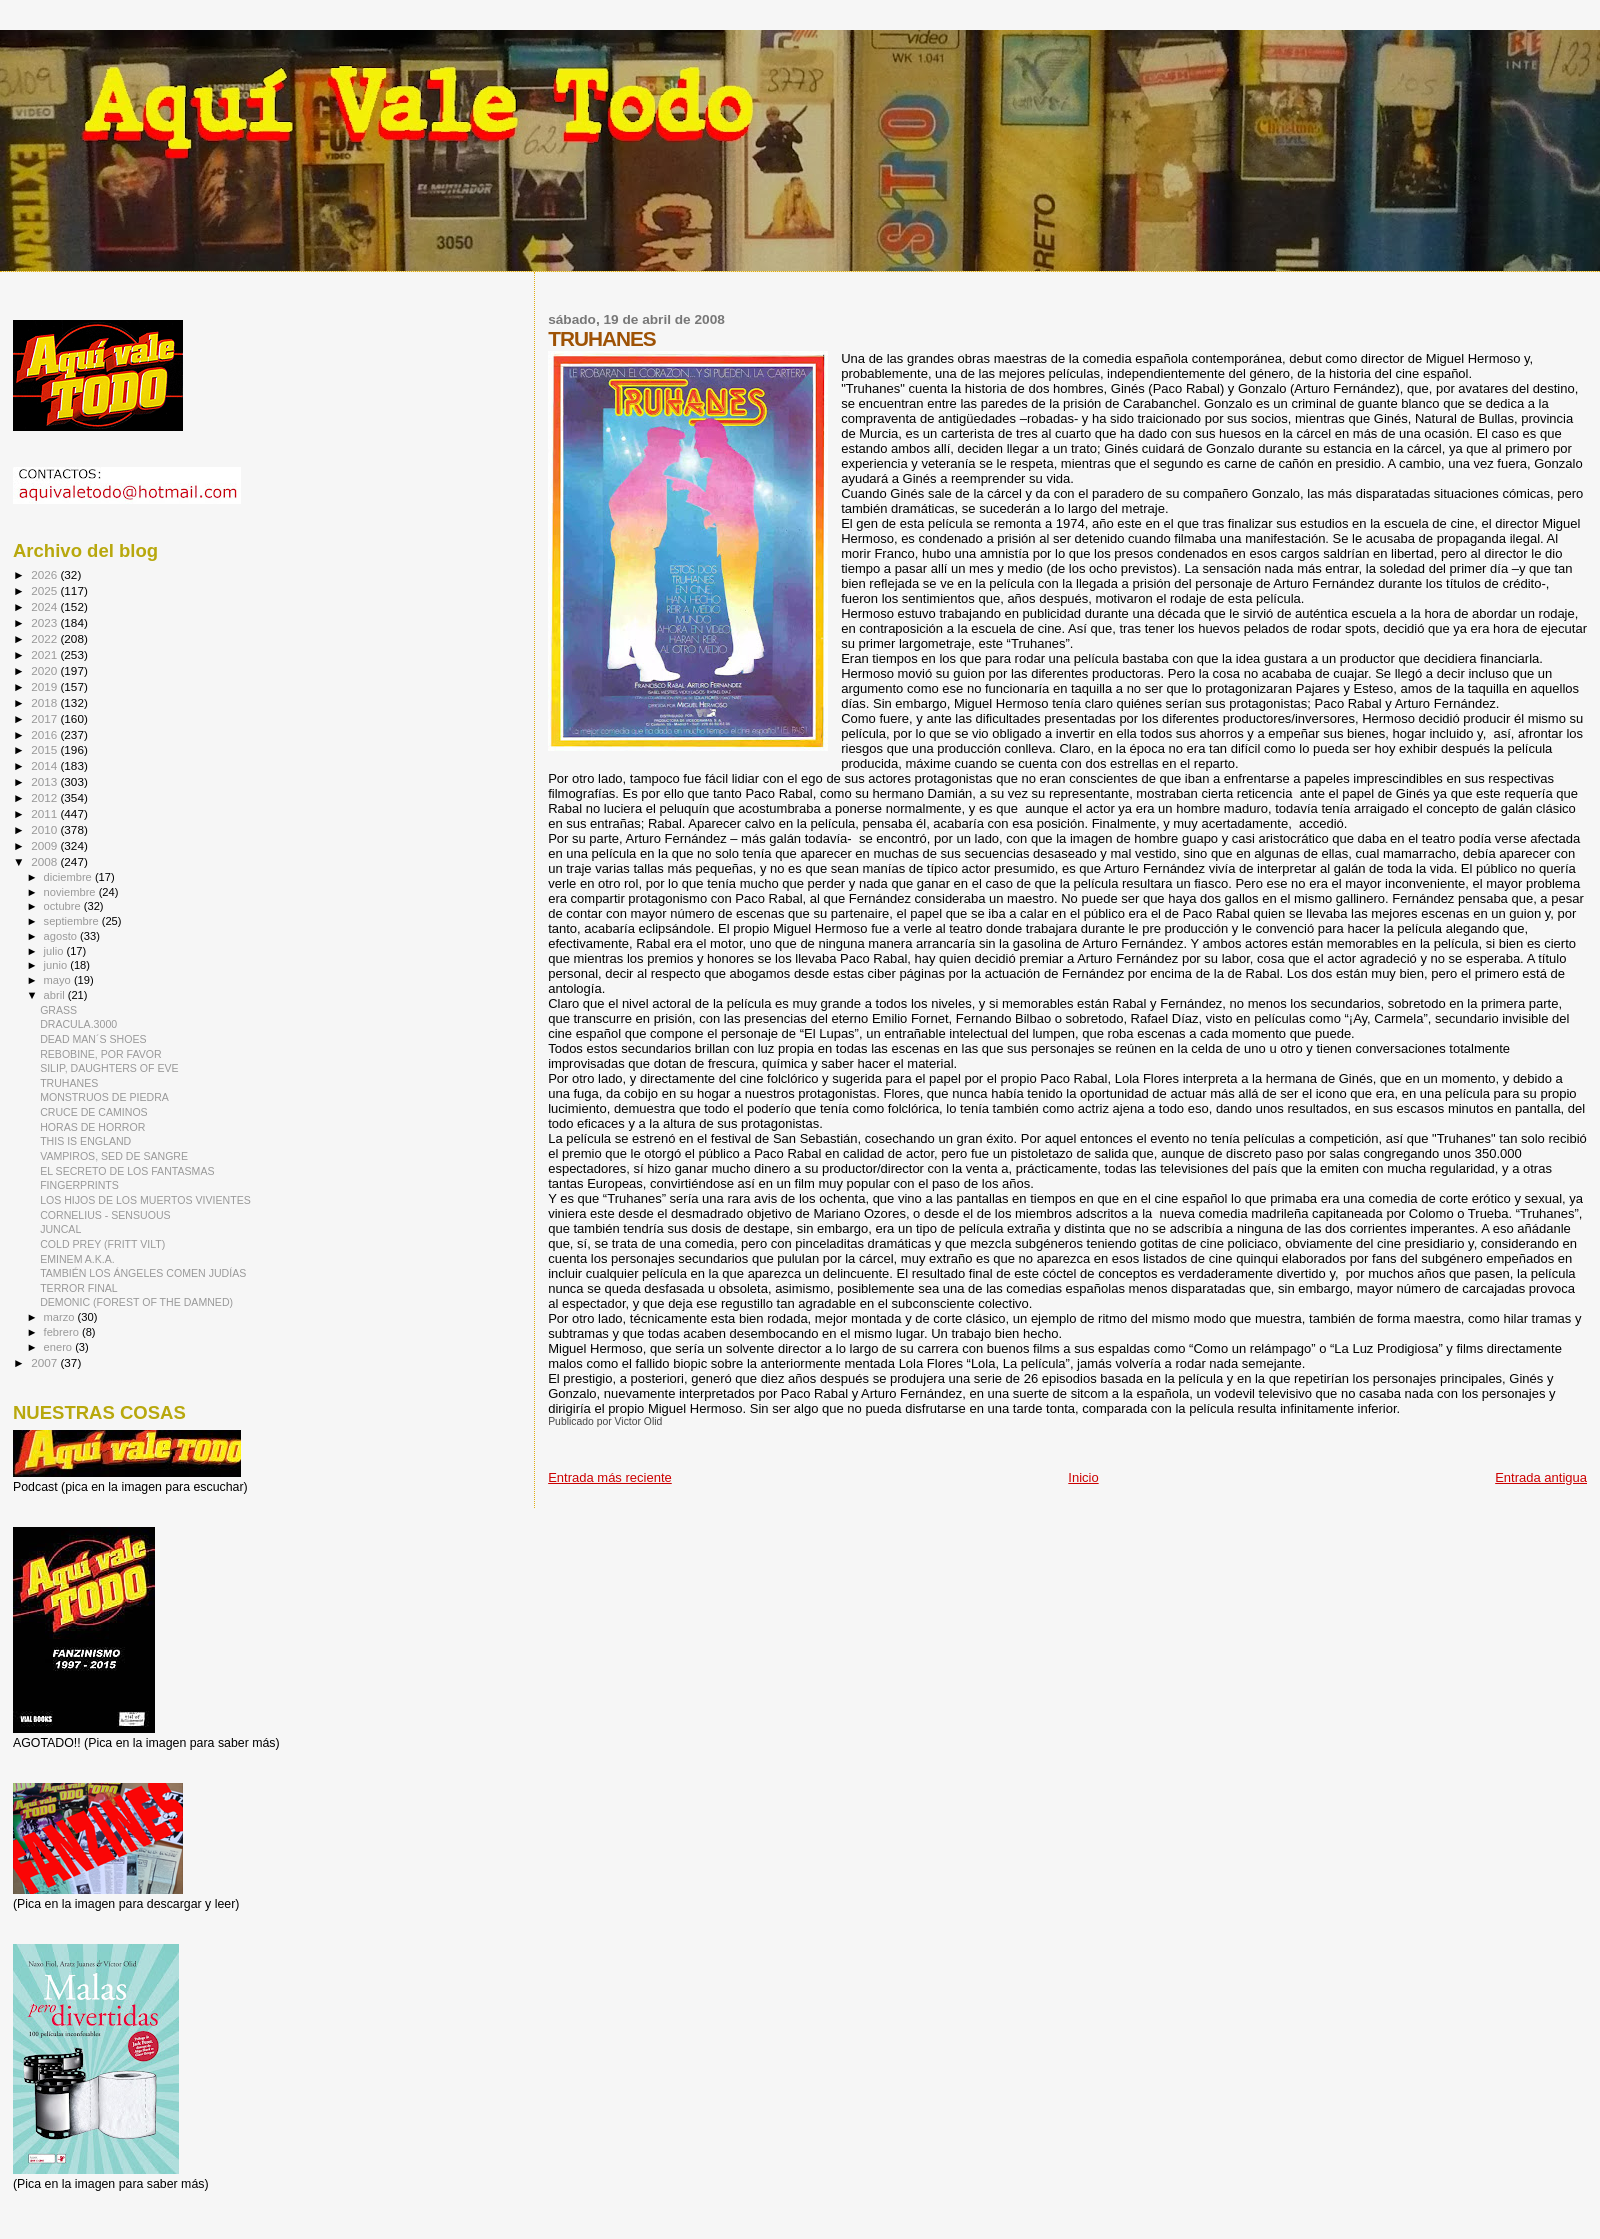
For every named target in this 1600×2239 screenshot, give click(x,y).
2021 (45, 654)
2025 (45, 590)
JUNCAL (60, 1229)
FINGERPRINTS (79, 1185)
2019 (45, 686)
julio (55, 951)
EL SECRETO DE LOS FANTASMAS (127, 1171)
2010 (45, 829)
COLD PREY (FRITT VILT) (102, 1244)
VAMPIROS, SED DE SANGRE (114, 1156)
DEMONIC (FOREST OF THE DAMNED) (136, 1302)
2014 (45, 765)
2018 (45, 702)
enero (60, 1347)
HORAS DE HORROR (92, 1127)
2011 (45, 813)
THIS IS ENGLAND (85, 1141)
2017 (45, 718)
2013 (45, 781)
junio (57, 965)
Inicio (1083, 1477)
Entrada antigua (1541, 1477)
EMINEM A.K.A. (77, 1259)
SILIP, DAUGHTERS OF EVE (109, 1068)
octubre (64, 906)
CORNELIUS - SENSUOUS (105, 1215)
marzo (61, 1317)
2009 (45, 845)
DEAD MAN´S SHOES (93, 1039)
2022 (45, 638)
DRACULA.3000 (78, 1024)
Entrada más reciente (610, 1477)
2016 (45, 734)
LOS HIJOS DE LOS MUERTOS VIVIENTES (145, 1200)
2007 (45, 1362)
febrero (63, 1332)
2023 (45, 622)
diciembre (69, 877)
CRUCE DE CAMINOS (94, 1112)
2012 (45, 797)
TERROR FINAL (79, 1288)
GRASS (58, 1010)
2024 (45, 606)
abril (56, 995)
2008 (45, 861)
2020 (45, 670)
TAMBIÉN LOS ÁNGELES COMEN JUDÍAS (143, 1273)
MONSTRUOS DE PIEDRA (104, 1097)
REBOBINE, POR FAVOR (100, 1054)
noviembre (71, 892)
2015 (45, 749)
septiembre (73, 921)
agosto (62, 936)
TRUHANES (69, 1083)
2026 (45, 574)
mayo (59, 980)
